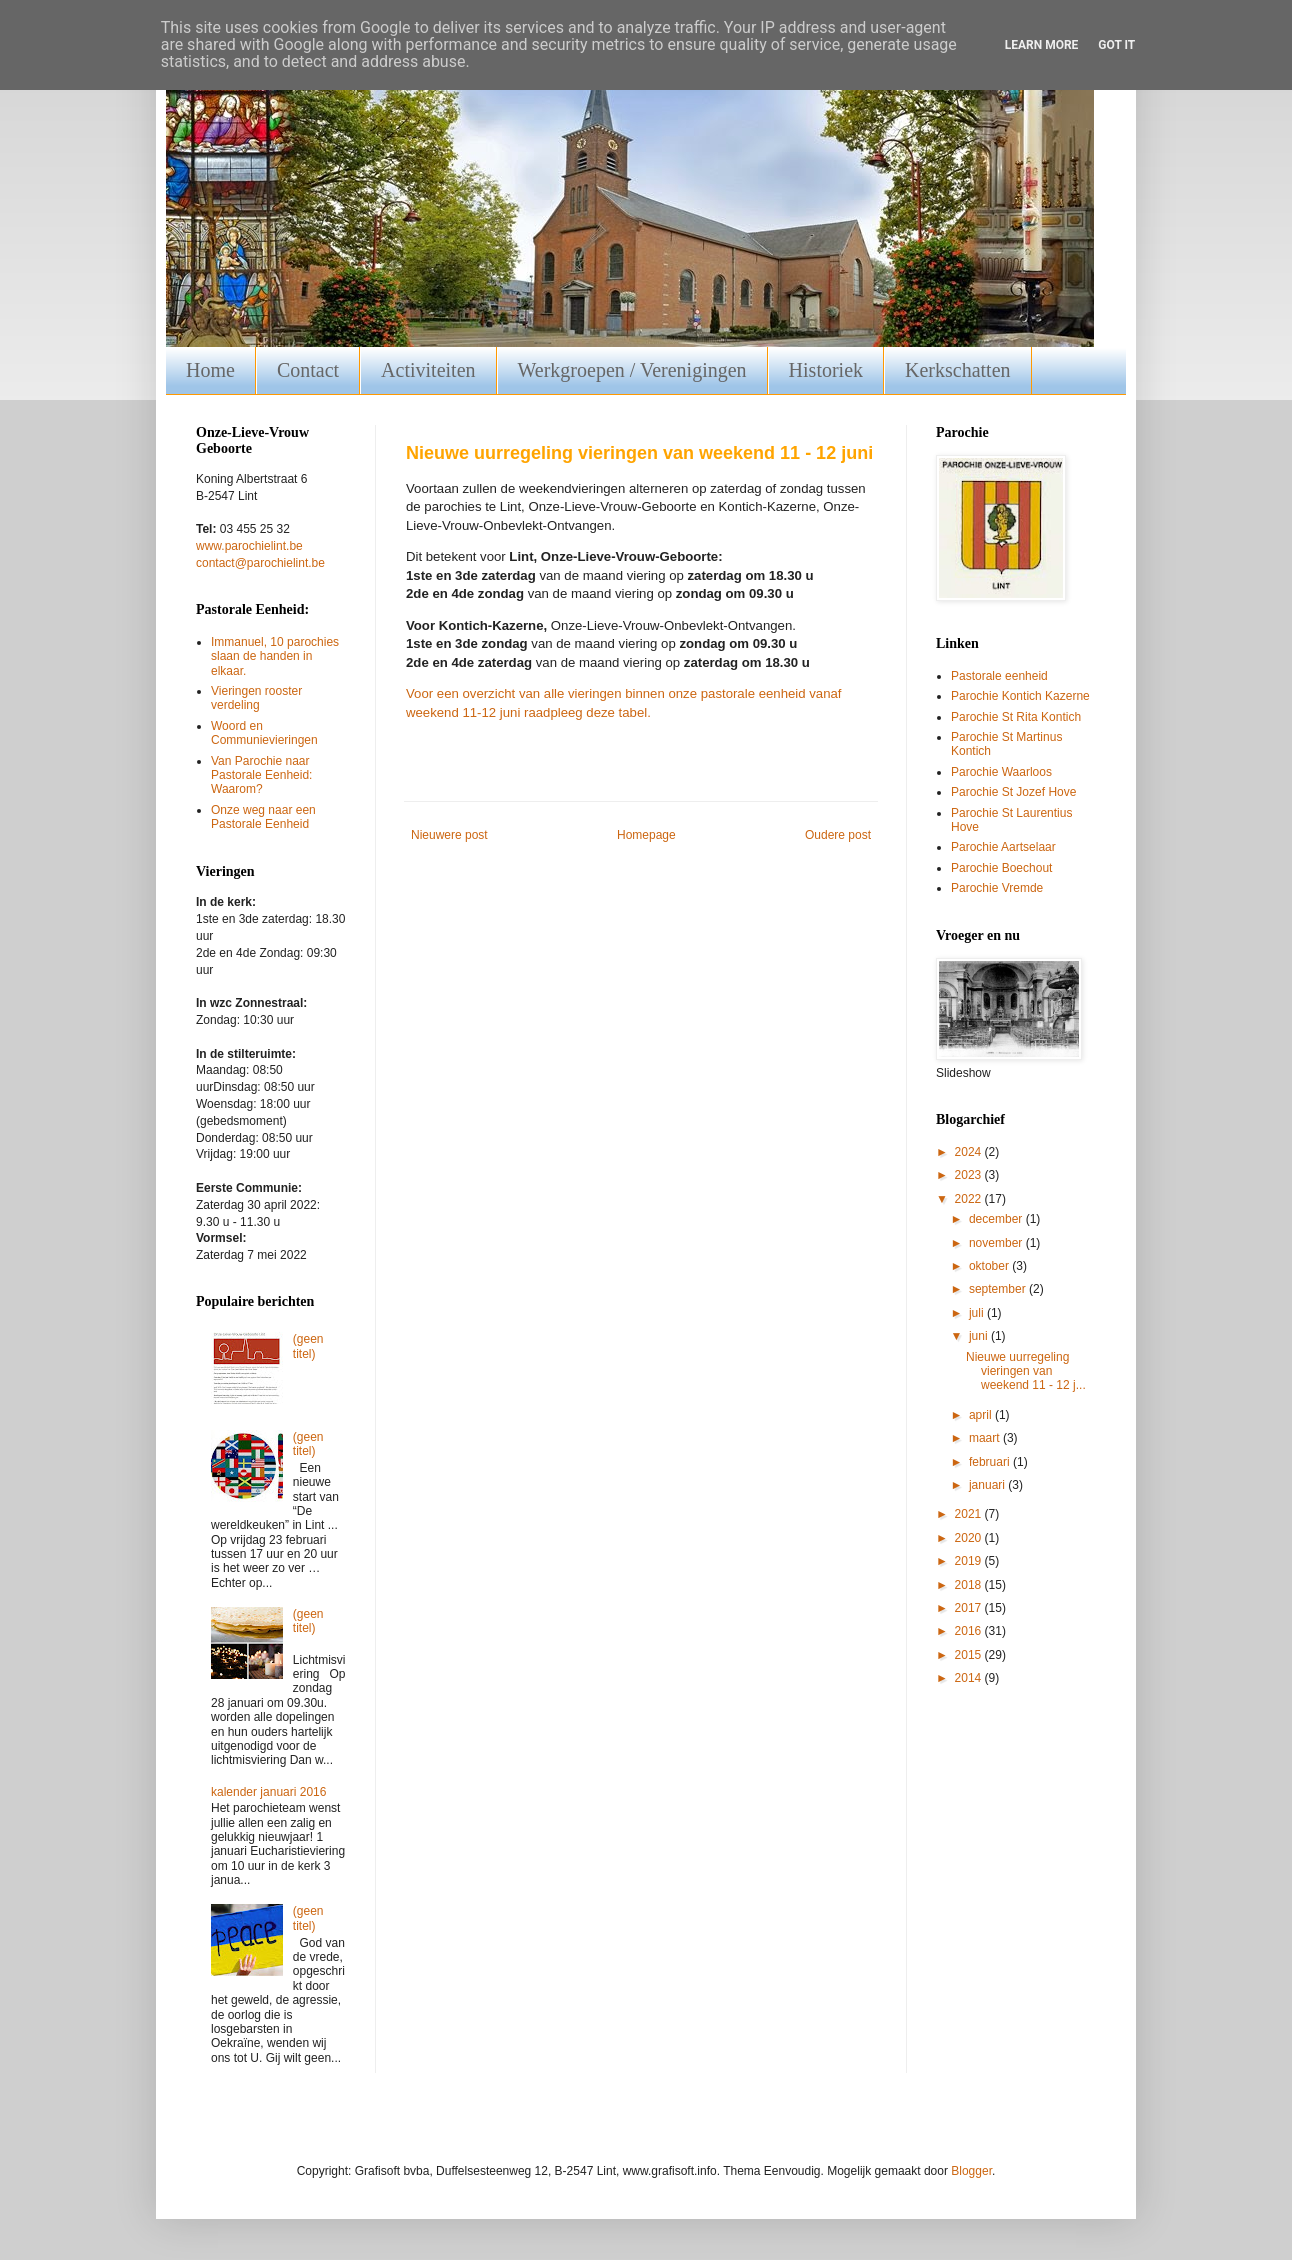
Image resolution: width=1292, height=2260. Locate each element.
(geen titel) (308, 1346)
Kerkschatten (958, 370)
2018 (970, 1585)
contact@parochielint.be (260, 563)
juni (980, 1336)
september (999, 1289)
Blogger (971, 2171)
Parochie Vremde (997, 888)
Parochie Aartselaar (1003, 847)
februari (991, 1462)
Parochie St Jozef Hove (1013, 792)
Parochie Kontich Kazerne (1020, 696)
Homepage (646, 835)
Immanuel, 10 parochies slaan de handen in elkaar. (275, 656)
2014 (970, 1678)
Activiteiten (428, 370)
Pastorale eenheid (999, 676)
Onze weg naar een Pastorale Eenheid (263, 817)
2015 (970, 1655)
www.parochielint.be (249, 546)
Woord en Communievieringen (264, 733)
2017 (970, 1608)
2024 (970, 1152)
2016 (970, 1631)
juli (978, 1313)
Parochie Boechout (1001, 868)
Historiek (826, 370)
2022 (970, 1199)
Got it (1116, 45)
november (997, 1243)
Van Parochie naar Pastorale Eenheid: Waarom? (261, 775)
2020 (970, 1538)
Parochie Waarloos (1001, 772)
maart (986, 1438)
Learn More (1042, 45)
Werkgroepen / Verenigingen (632, 370)
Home (210, 370)
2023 (970, 1175)
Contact (308, 370)
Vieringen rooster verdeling (256, 698)
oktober (990, 1266)
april (982, 1415)
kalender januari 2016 (268, 1792)
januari (988, 1485)
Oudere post (838, 835)
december (997, 1219)
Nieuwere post (449, 835)
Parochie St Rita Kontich (1016, 717)
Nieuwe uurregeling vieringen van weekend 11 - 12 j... (1026, 1371)
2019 (970, 1561)
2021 (970, 1514)
